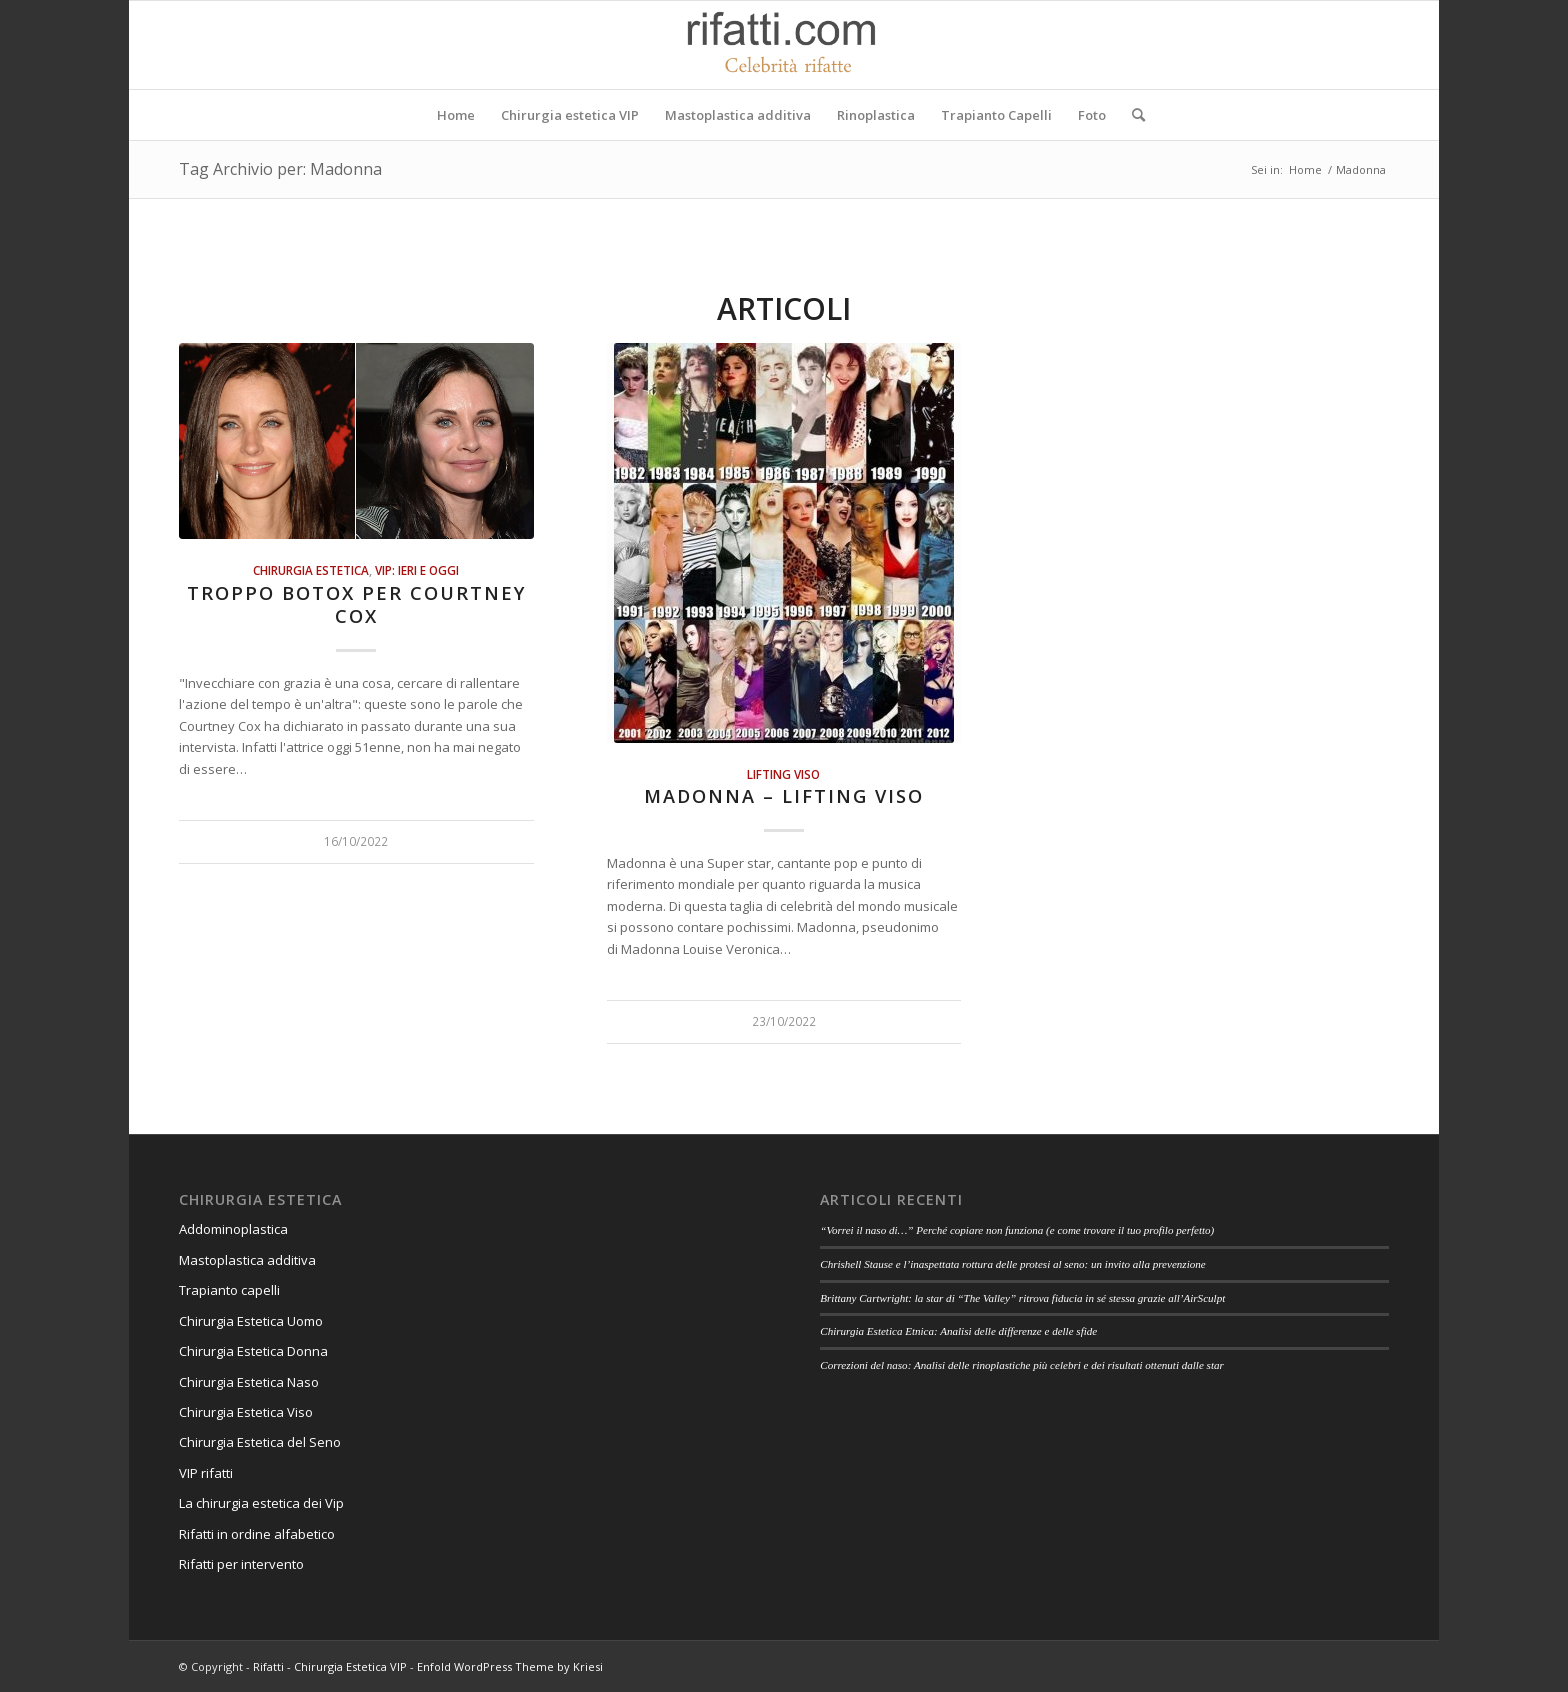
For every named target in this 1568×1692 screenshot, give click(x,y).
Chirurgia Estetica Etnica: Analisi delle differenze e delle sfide (958, 1331)
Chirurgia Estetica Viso (246, 1412)
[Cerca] (1132, 115)
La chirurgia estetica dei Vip (261, 1503)
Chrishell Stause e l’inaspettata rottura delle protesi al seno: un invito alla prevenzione (1012, 1264)
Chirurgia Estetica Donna (253, 1351)
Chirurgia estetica (311, 570)
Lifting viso (783, 774)
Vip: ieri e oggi (417, 570)
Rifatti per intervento (241, 1564)
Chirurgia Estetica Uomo (251, 1321)
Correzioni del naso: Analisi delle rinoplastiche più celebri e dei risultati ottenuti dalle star (1022, 1365)
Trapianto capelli (229, 1290)
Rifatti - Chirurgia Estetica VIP (330, 1666)
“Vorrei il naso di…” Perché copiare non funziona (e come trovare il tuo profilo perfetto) (1017, 1230)
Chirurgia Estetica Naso (249, 1382)
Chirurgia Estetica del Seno (260, 1442)
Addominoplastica (233, 1229)
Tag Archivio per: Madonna (280, 169)
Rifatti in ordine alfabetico (257, 1534)
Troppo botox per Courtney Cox (356, 605)
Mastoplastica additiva (247, 1260)
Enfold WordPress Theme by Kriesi (510, 1666)
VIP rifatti (206, 1473)
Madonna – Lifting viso (784, 796)
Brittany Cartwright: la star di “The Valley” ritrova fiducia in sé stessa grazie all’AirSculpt (1022, 1298)
